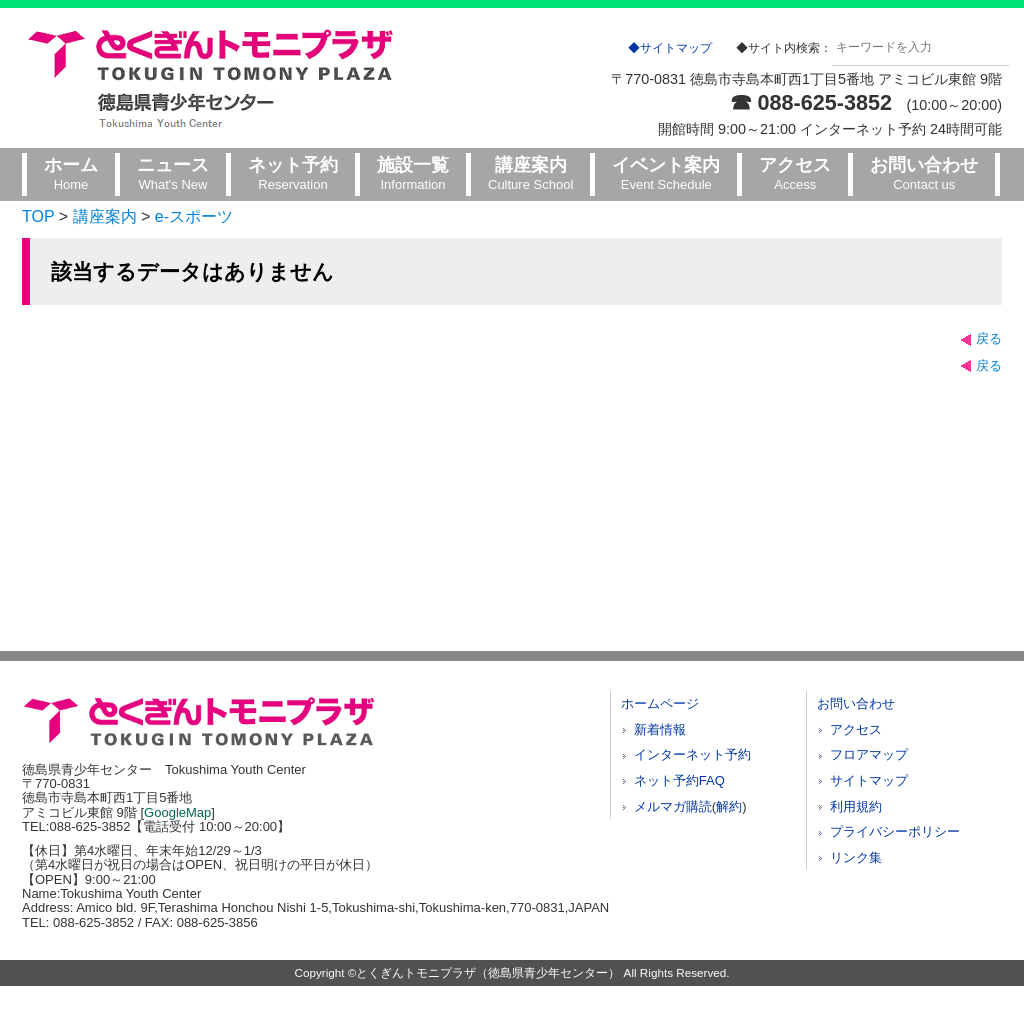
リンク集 (856, 857)
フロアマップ (869, 754)
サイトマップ (869, 780)
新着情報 (660, 729)
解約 (729, 806)
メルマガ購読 (673, 806)
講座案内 (105, 216)
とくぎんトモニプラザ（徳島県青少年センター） (488, 972)
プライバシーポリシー (895, 831)
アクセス (856, 729)
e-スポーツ (194, 216)
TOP (38, 216)
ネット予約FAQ (679, 780)
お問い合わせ (856, 703)
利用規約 (856, 806)
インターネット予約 (692, 754)
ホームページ (660, 703)
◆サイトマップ (670, 48)
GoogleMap (177, 812)
